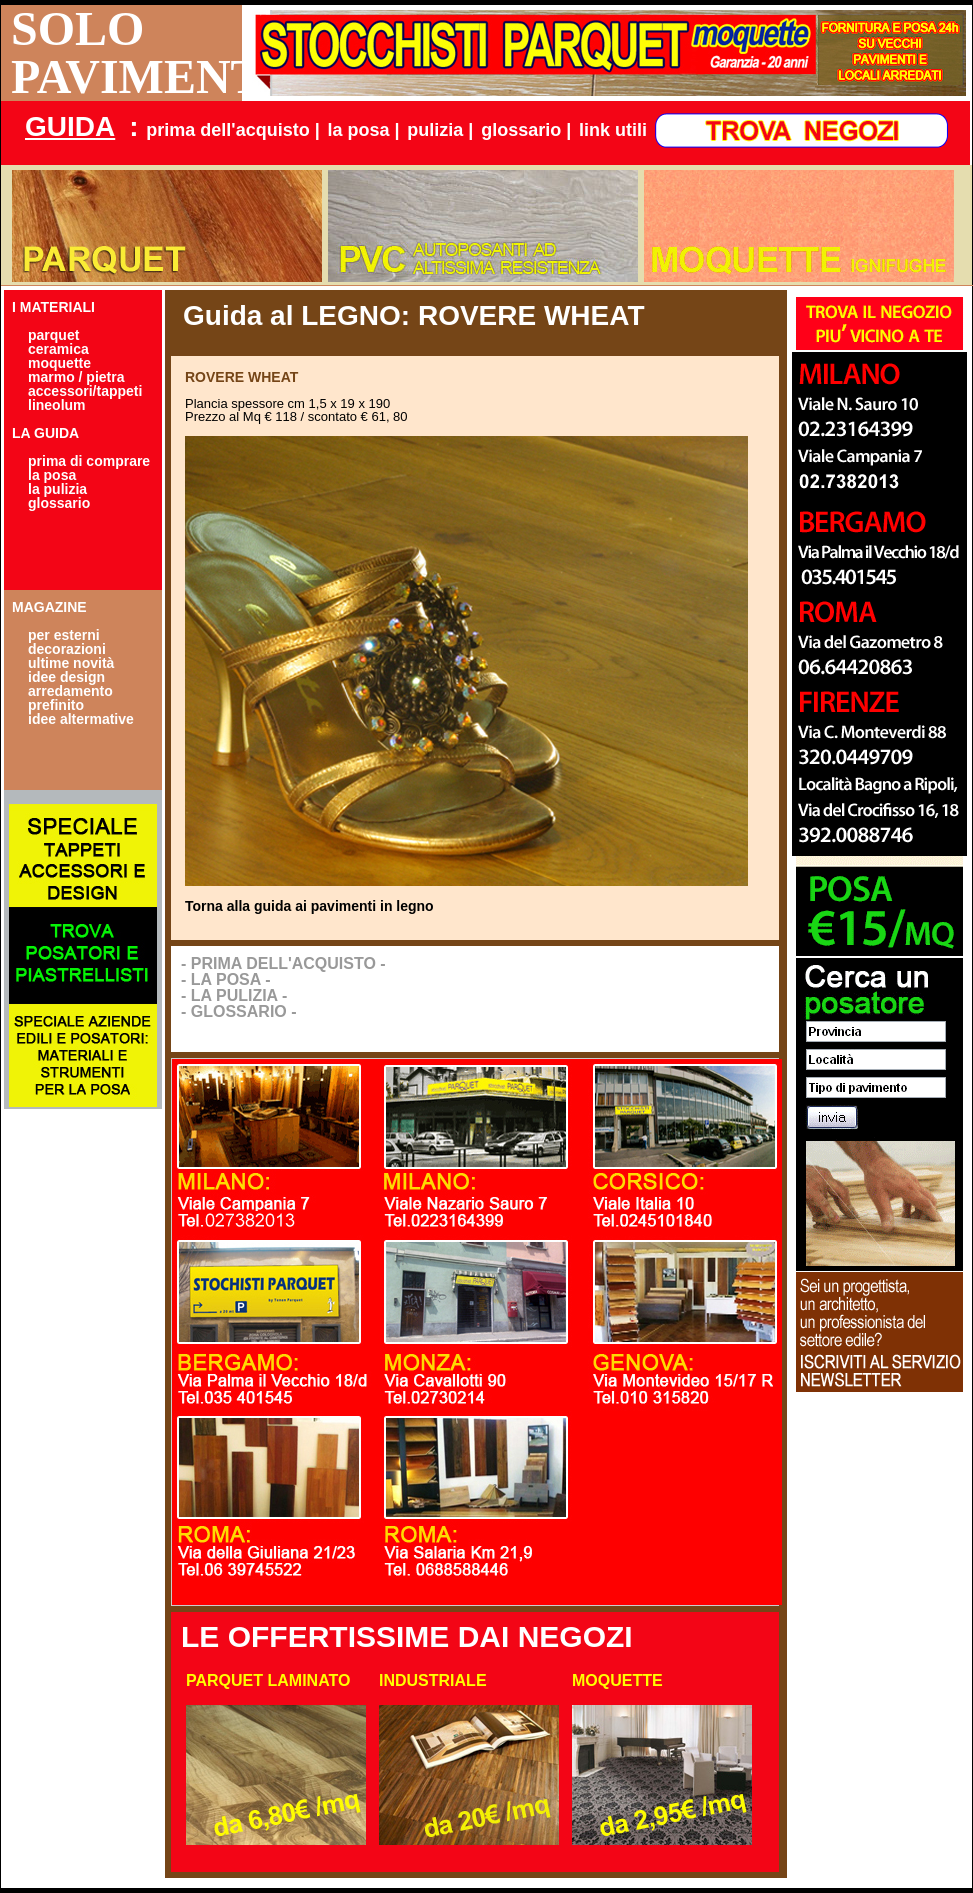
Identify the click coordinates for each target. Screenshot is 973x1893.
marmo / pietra (76, 377)
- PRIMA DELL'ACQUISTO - (283, 963)
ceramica (58, 349)
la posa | (363, 130)
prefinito (56, 705)
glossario (59, 503)
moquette (59, 363)
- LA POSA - (225, 979)
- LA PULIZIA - (234, 995)
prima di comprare (89, 461)
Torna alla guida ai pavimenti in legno (309, 906)
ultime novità (71, 663)
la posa (52, 475)
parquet (53, 335)
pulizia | (440, 130)
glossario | (526, 130)
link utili (613, 130)
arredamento (70, 691)
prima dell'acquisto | (232, 130)
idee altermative (81, 719)
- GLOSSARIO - (239, 1011)
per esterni (64, 635)
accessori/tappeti (85, 391)
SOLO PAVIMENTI (126, 53)
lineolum (57, 405)
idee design (66, 677)
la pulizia (57, 489)
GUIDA (70, 126)
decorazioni (67, 649)
